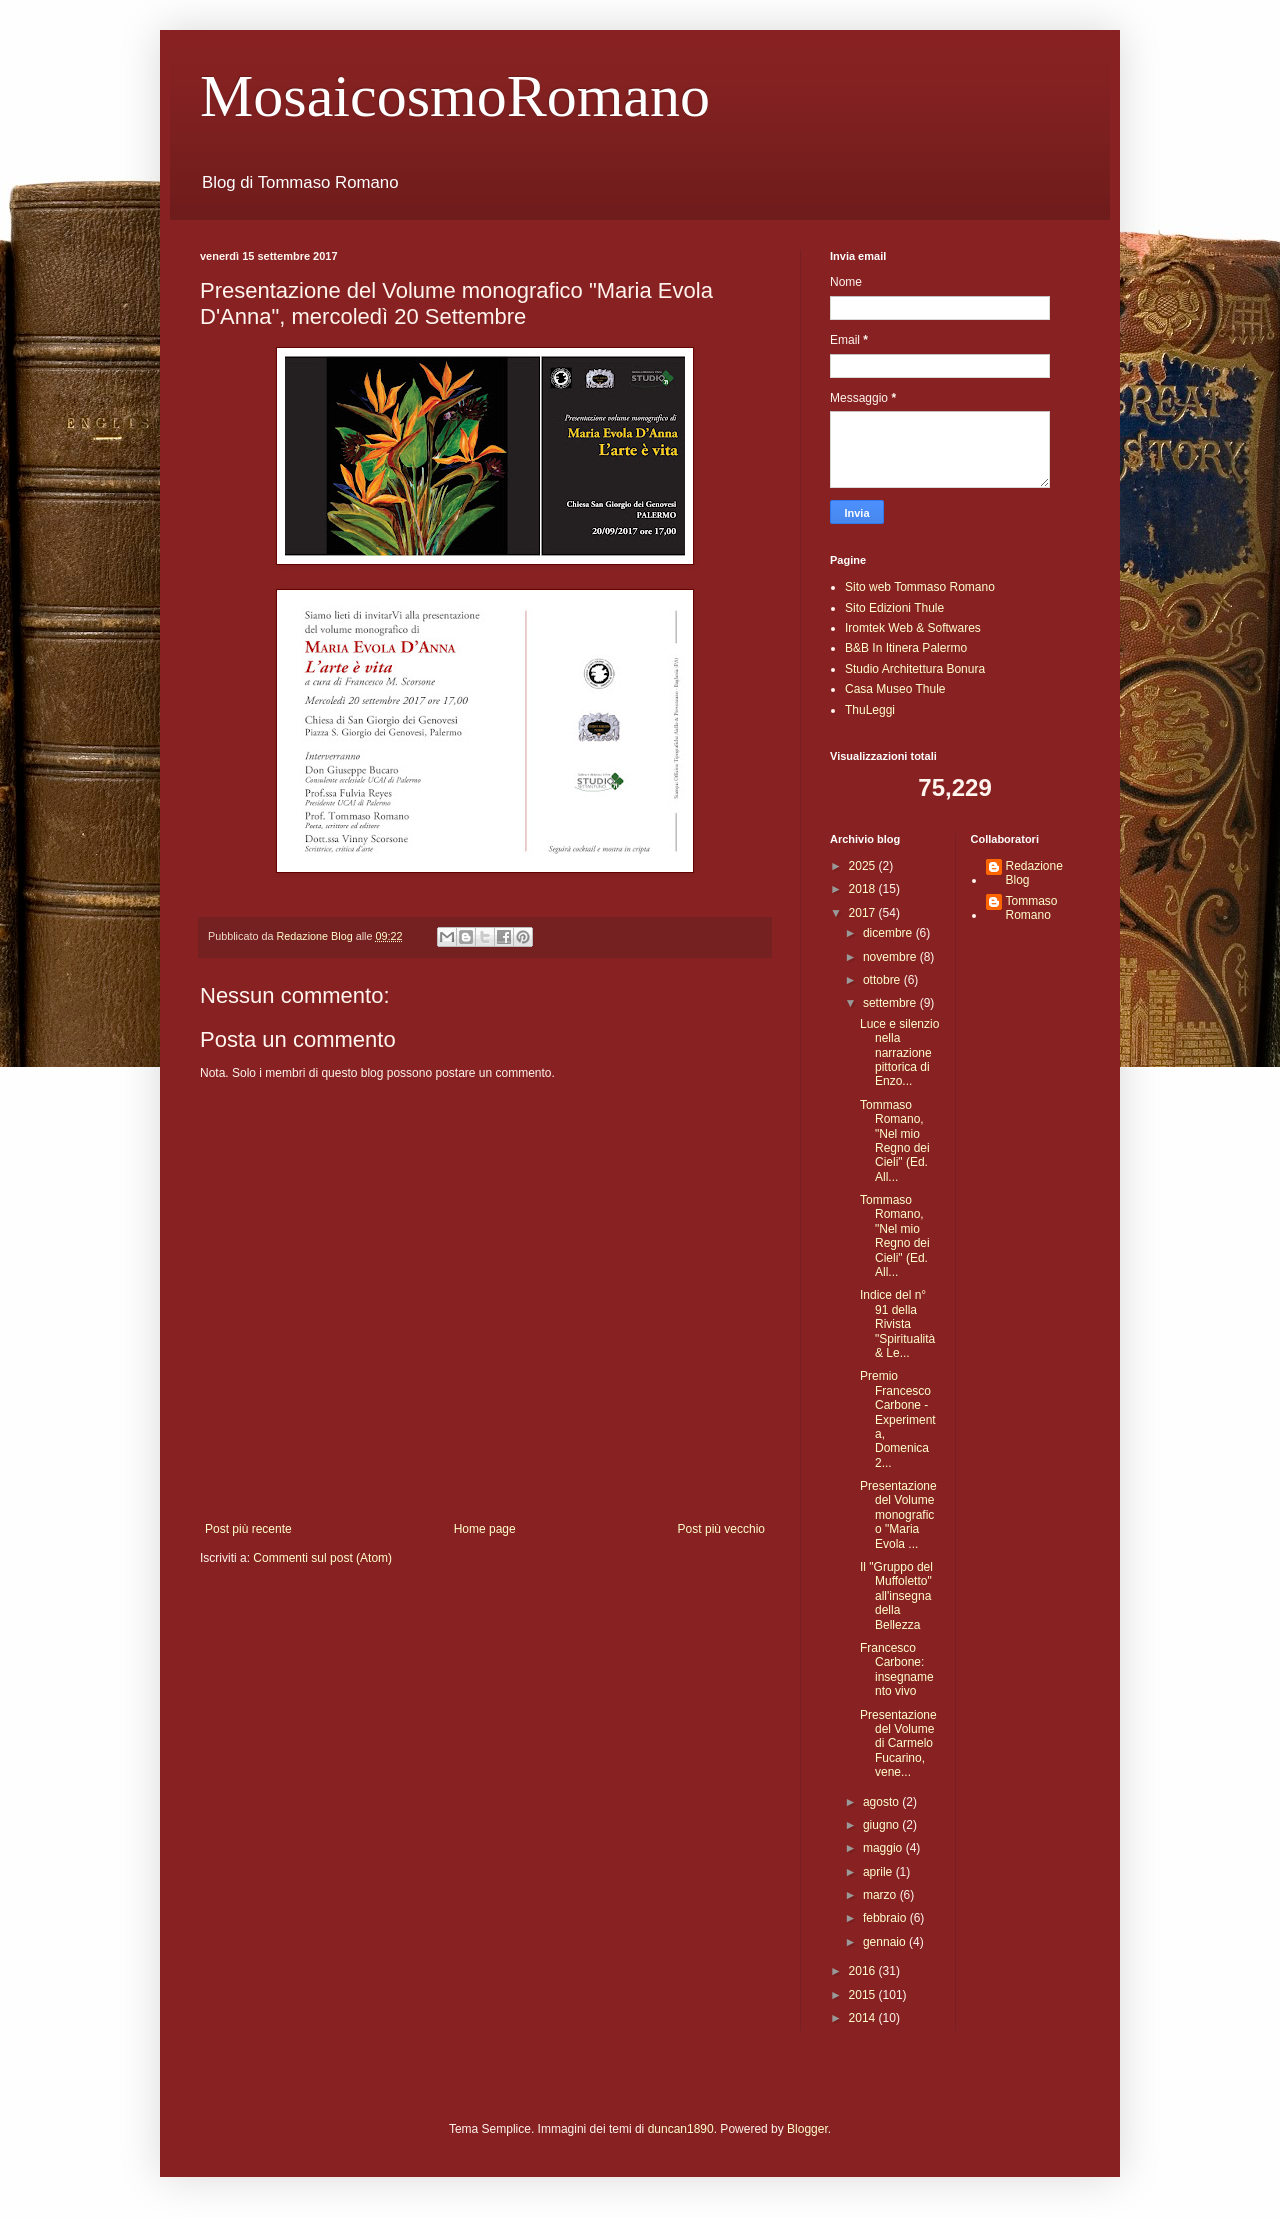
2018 (864, 889)
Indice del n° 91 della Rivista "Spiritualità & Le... (897, 1324)
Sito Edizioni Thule (894, 608)
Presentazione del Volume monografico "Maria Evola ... (898, 1515)
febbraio (886, 1918)
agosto (882, 1802)
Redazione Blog (1034, 873)
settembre (891, 1003)
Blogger (807, 2129)
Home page (485, 1529)
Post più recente (248, 1529)
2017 (864, 913)
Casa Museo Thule (895, 689)
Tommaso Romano (1032, 908)
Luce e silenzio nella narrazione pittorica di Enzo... (899, 1053)
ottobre (883, 980)
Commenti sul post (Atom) (322, 1558)
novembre (891, 957)
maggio (884, 1848)
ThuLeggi (870, 710)
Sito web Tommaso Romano (920, 587)
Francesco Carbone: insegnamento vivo (897, 1669)
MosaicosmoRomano (455, 96)
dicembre (889, 933)
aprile (879, 1872)
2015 (864, 1995)
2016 (864, 1971)
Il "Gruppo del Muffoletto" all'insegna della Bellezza (896, 1596)
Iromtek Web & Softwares (913, 628)
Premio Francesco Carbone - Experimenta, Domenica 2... (898, 1419)
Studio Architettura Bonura (915, 669)
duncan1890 (681, 2129)
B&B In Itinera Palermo (906, 648)
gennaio (886, 1942)
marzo (881, 1895)
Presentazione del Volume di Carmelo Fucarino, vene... (898, 1744)
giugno (882, 1825)
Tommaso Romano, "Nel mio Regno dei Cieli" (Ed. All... (895, 1141)
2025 (864, 866)
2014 (864, 2018)
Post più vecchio (721, 1529)
